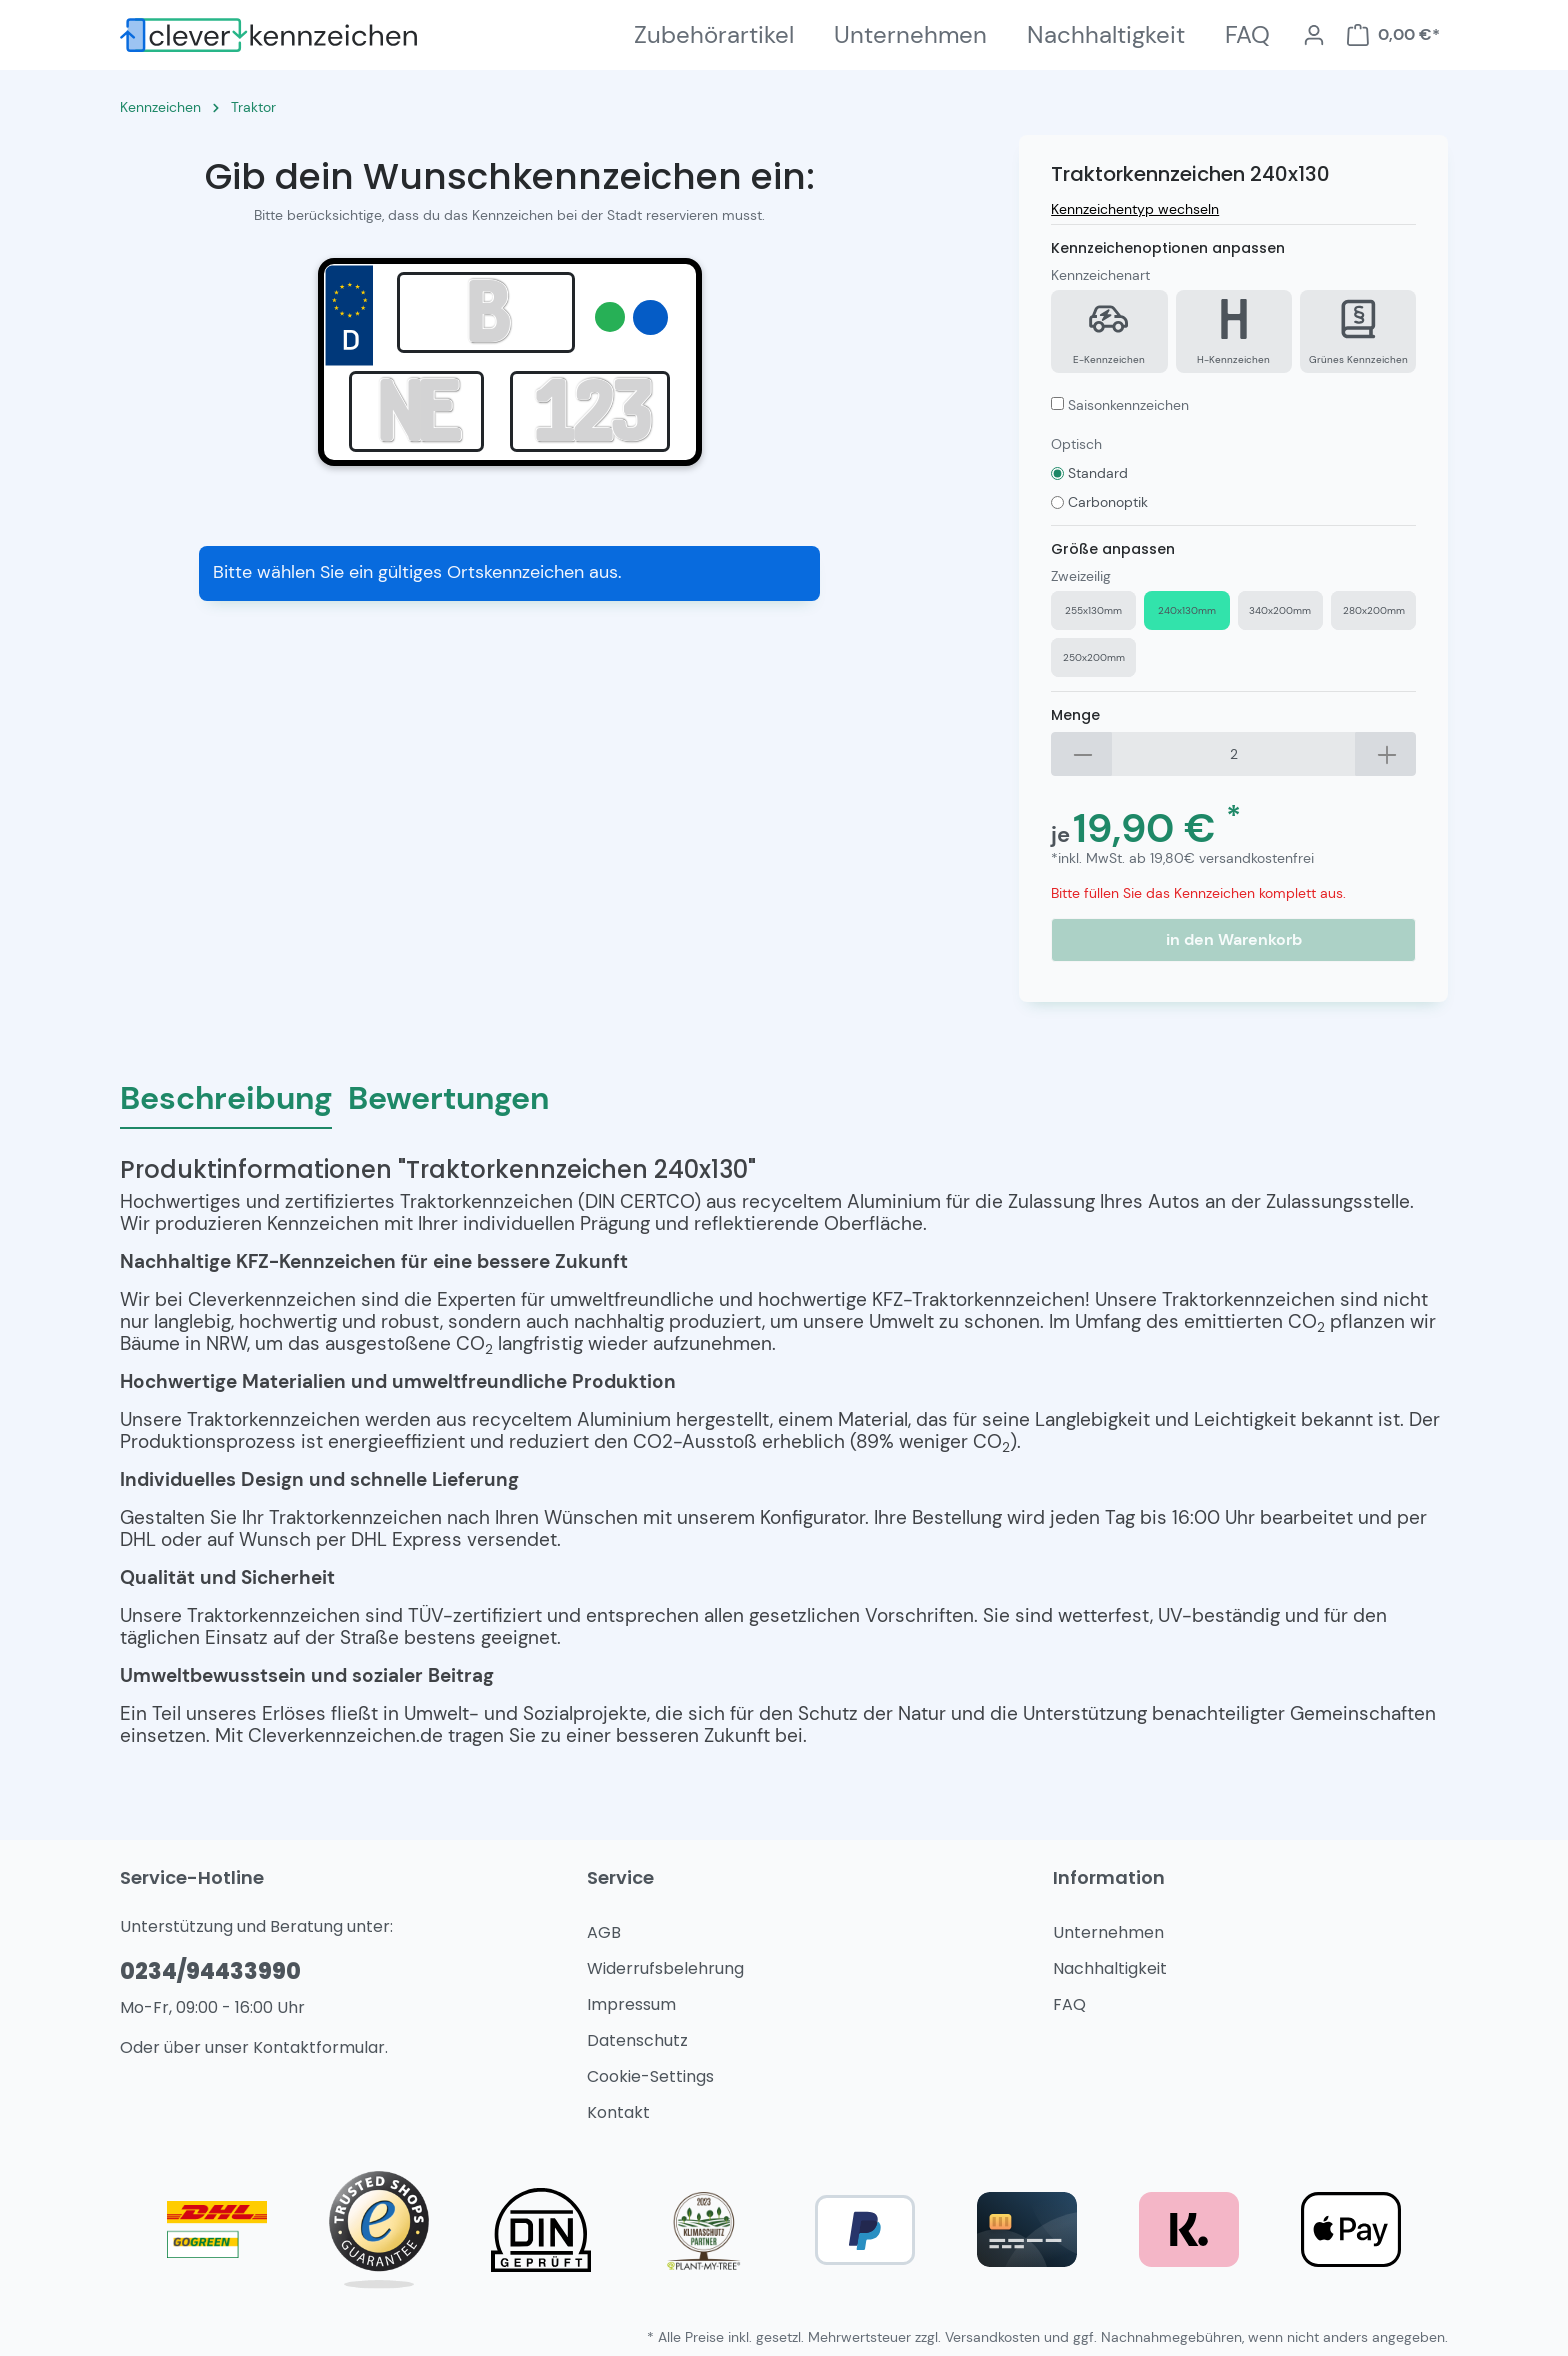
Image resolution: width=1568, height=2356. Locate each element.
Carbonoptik (1108, 502)
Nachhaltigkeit (1110, 1968)
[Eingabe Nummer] (590, 411)
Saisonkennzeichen (1128, 405)
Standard (1098, 473)
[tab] (226, 1097)
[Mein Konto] (1314, 35)
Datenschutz (637, 2040)
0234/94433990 (210, 1971)
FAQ (1069, 2004)
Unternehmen (1108, 1932)
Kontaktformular (319, 2047)
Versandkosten (992, 2337)
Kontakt (618, 2112)
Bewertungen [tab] (448, 1098)
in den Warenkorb (1234, 939)
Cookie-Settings (650, 2076)
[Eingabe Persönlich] (416, 411)
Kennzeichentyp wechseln (1135, 209)
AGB (604, 1932)
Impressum (631, 2004)
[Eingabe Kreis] (486, 312)
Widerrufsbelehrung (665, 1968)
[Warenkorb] (1393, 35)
